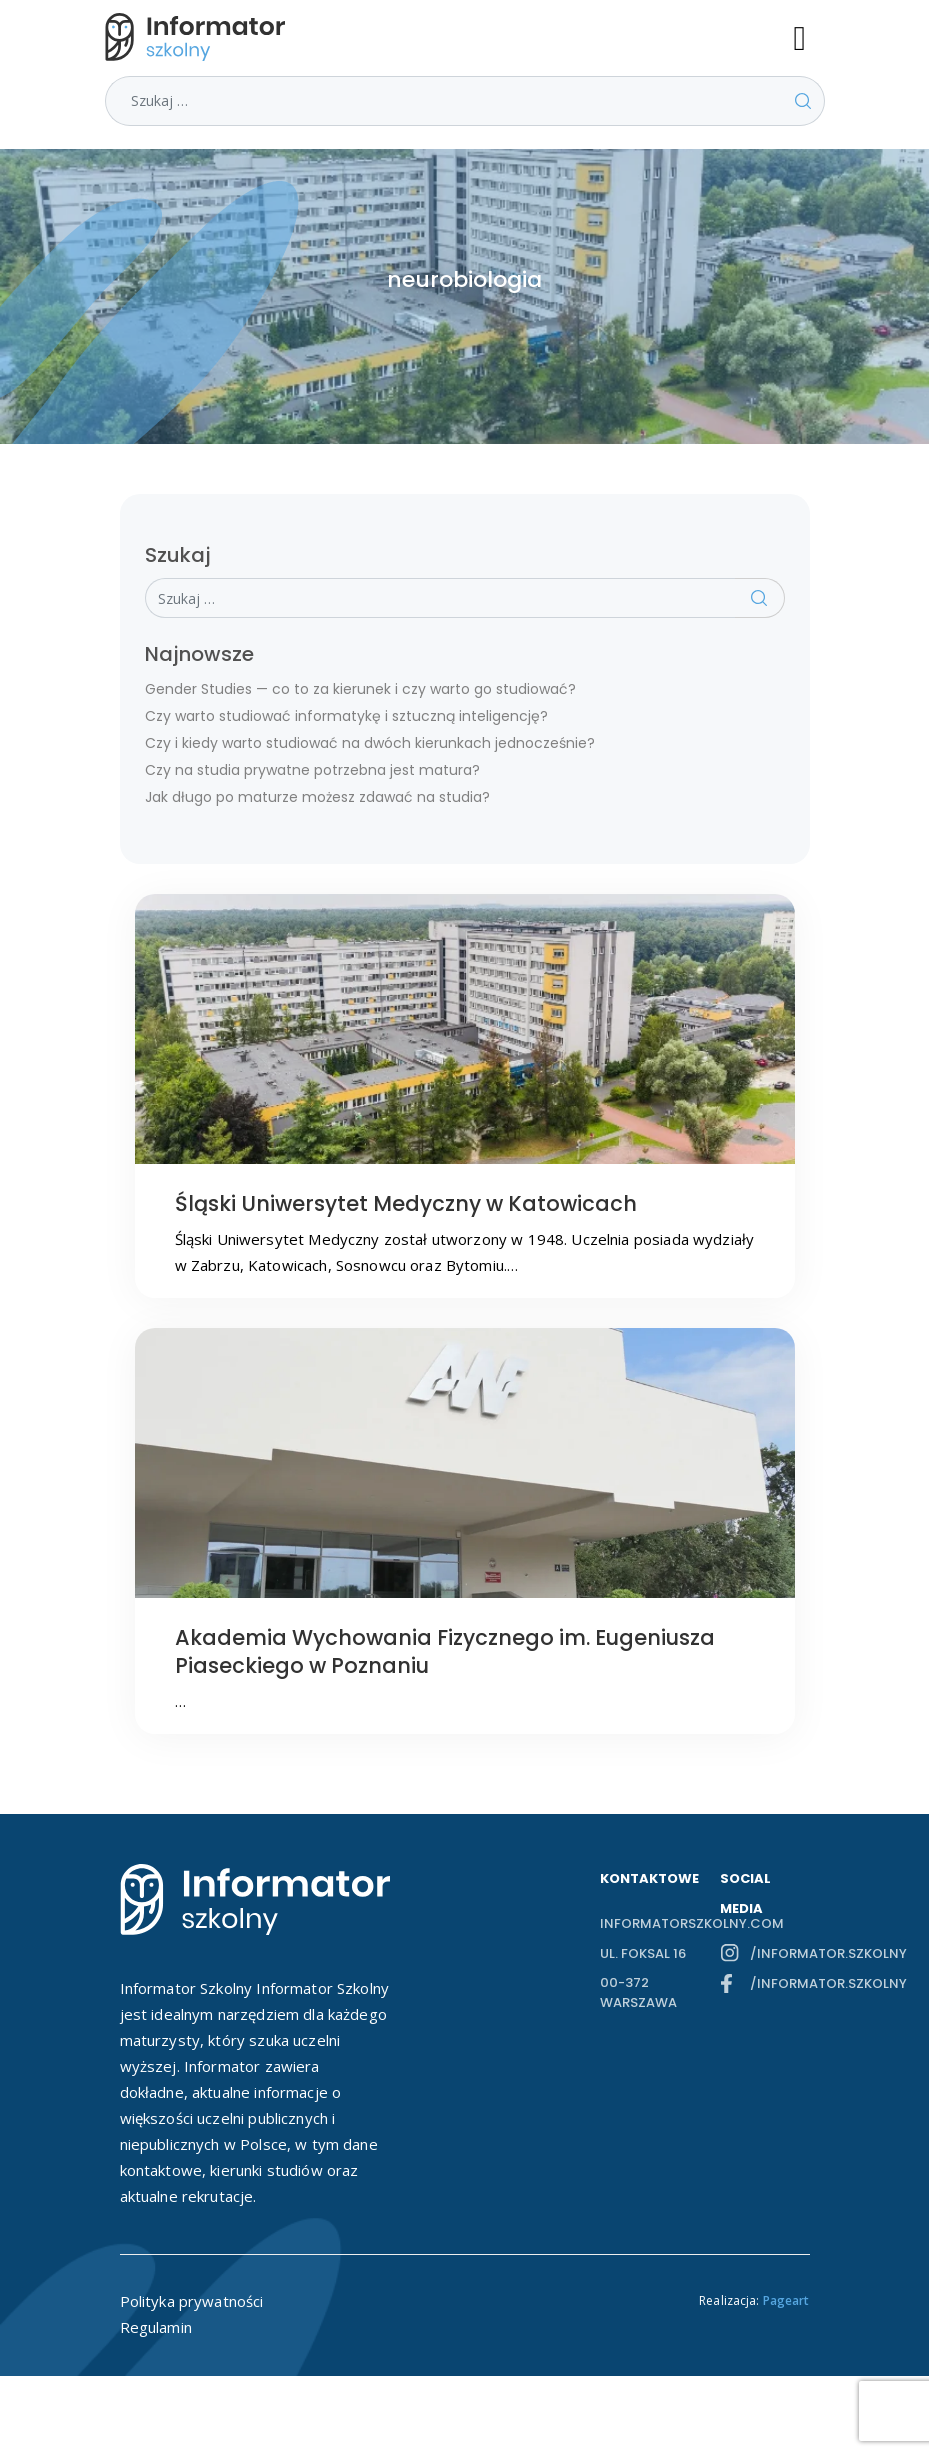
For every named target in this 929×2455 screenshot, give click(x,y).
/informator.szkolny (780, 1953)
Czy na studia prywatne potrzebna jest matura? (312, 770)
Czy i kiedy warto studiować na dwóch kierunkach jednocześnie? (370, 743)
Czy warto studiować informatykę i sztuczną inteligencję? (346, 716)
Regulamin (156, 2327)
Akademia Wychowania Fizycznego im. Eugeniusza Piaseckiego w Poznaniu (445, 1651)
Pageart (786, 2300)
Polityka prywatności (192, 2301)
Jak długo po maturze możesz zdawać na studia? (317, 797)
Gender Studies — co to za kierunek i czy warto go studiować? (360, 689)
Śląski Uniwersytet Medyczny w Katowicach (406, 1203)
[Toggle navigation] (809, 37)
